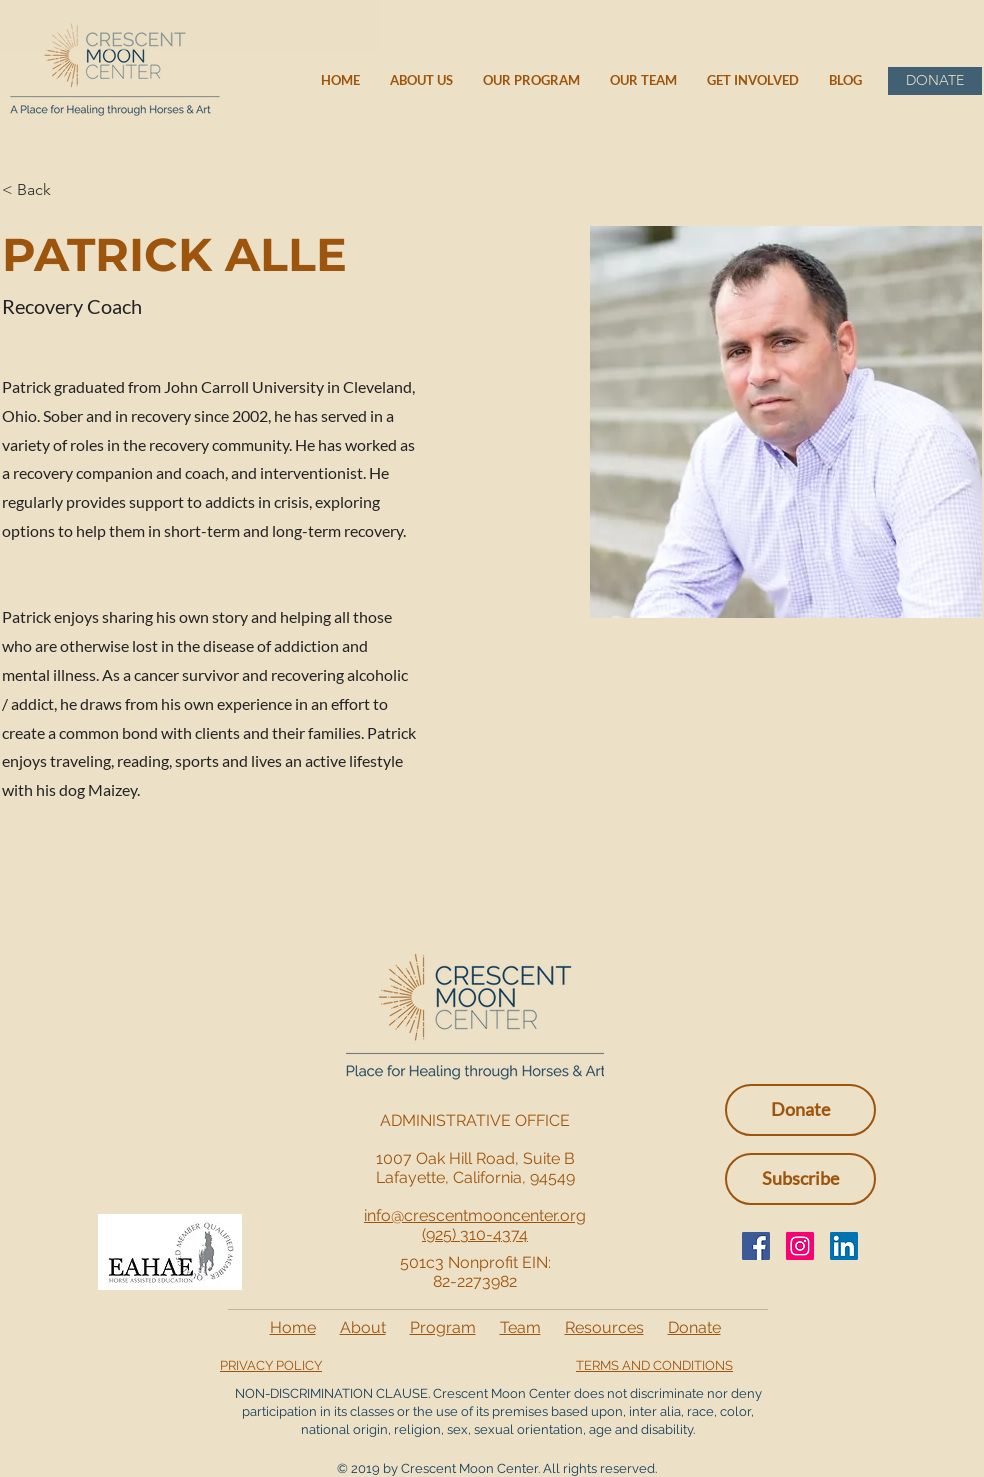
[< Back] (41, 190)
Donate (694, 1327)
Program (443, 1327)
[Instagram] (800, 1246)
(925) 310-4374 (475, 1234)
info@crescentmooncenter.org (475, 1215)
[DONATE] (935, 81)
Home (293, 1327)
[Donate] (800, 1110)
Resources (604, 1327)
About (363, 1327)
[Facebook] (756, 1246)
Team (520, 1327)
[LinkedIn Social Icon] (844, 1246)
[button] (800, 1179)
